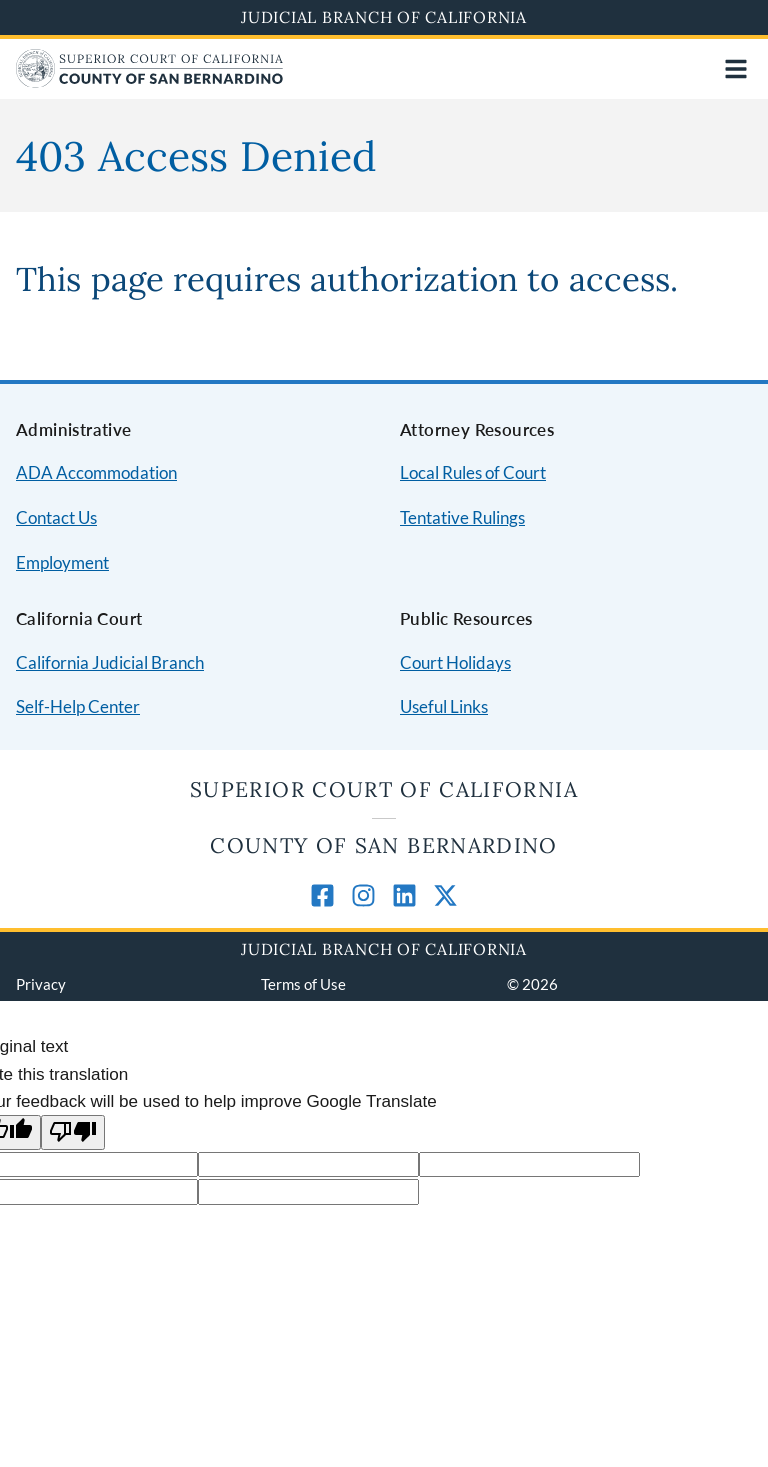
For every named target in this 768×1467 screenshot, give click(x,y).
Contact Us (56, 517)
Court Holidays (455, 662)
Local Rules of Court (473, 472)
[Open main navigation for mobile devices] (736, 69)
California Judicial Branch (110, 662)
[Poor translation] (73, 1132)
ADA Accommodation (96, 472)
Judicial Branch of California (384, 17)
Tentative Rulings (462, 517)
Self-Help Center (78, 706)
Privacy (41, 984)
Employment (62, 562)
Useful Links (444, 706)
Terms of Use (303, 984)
